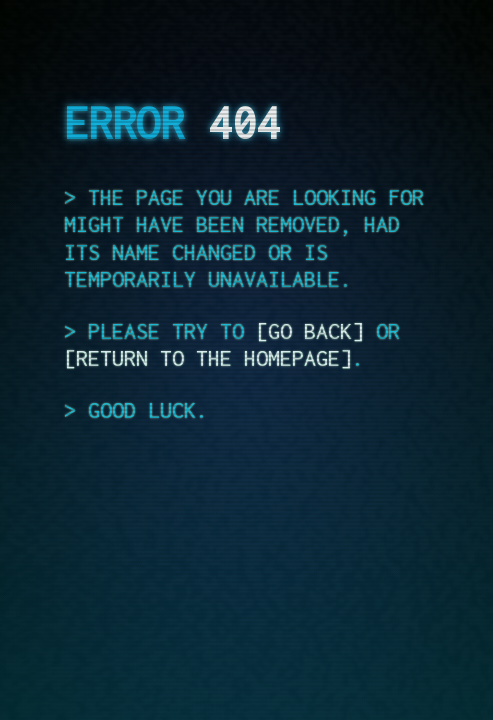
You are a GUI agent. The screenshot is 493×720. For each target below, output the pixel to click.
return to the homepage (208, 358)
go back (310, 331)
